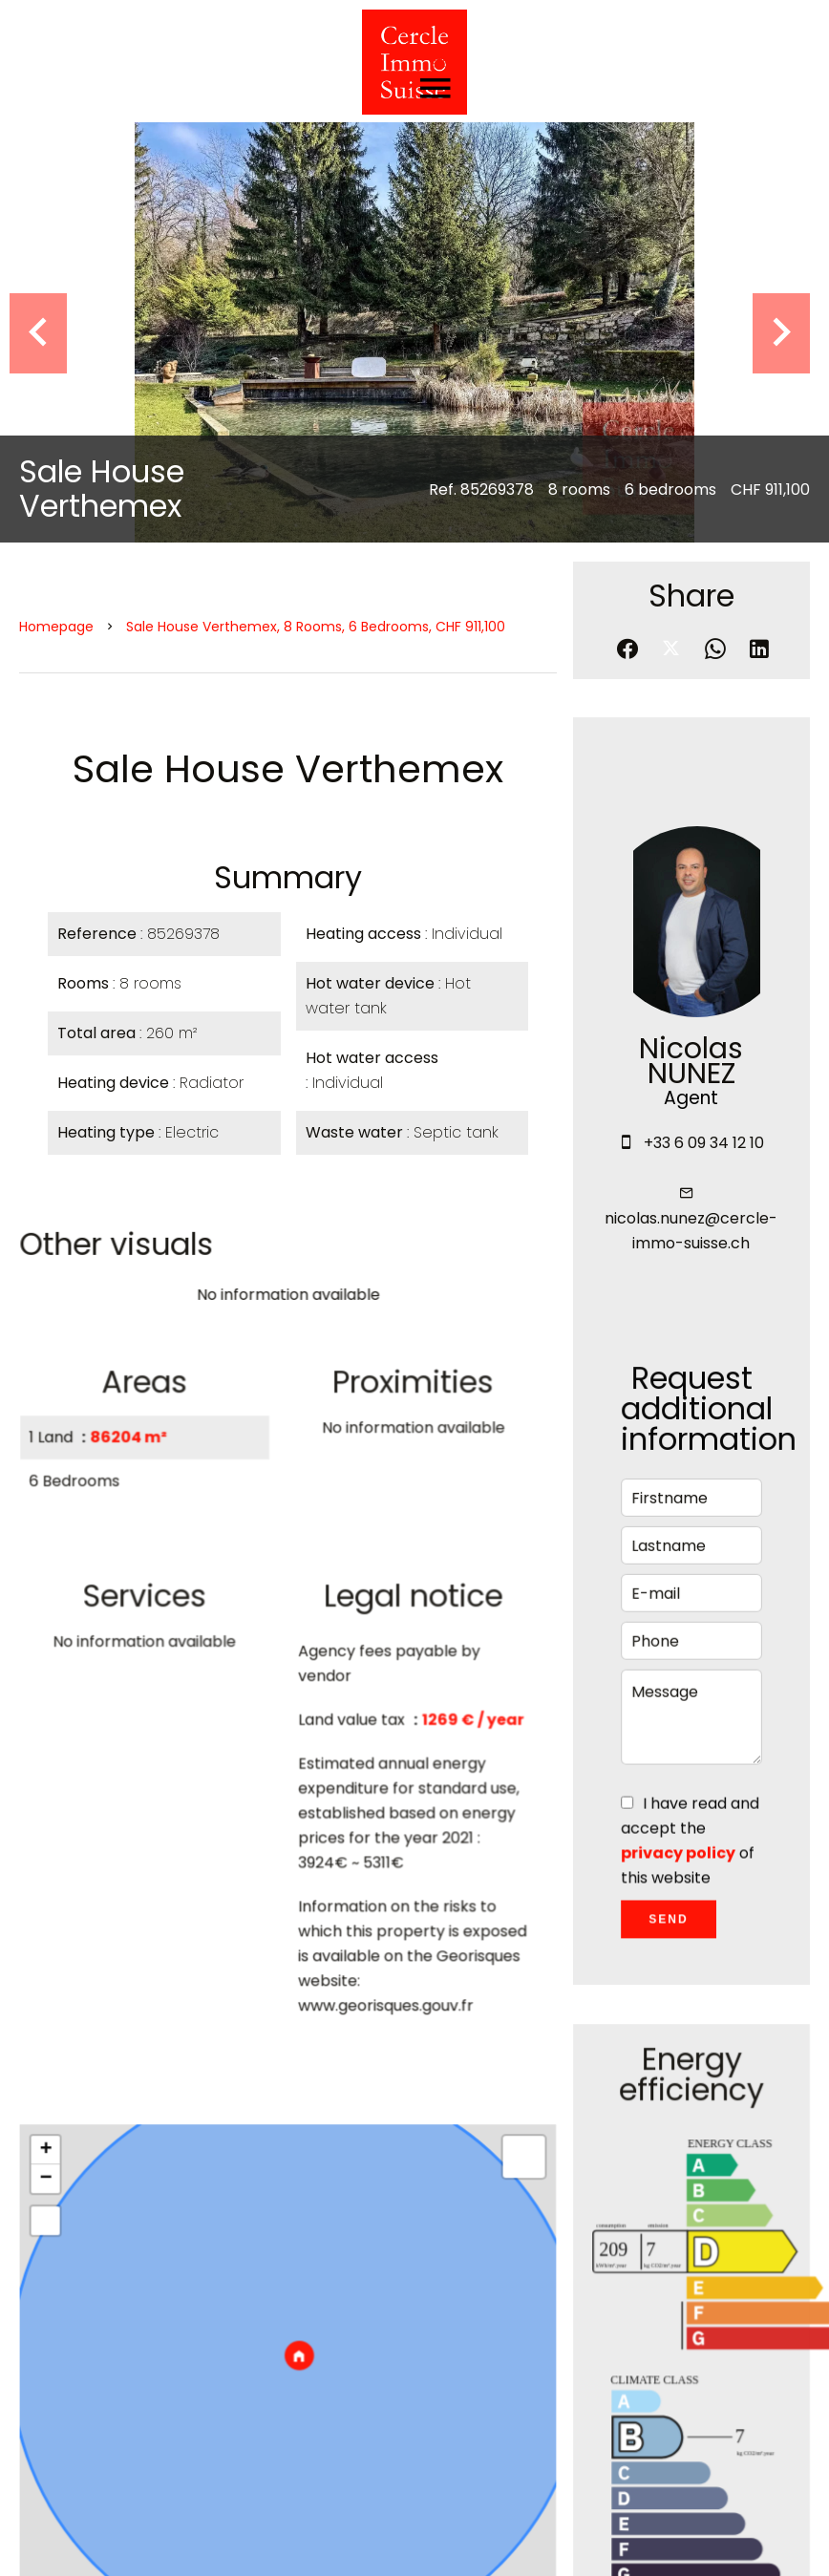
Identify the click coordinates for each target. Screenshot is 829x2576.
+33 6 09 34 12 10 (704, 723)
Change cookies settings (606, 2542)
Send (668, 1512)
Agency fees (448, 2542)
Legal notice (336, 2542)
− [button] (50, 1777)
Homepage (56, 207)
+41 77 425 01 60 (539, 2424)
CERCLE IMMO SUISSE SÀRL (575, 2315)
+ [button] (50, 1749)
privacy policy (677, 1447)
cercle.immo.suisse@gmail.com (595, 2448)
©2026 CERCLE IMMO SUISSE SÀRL (148, 2542)
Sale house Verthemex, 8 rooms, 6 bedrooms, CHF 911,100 (315, 207)
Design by (754, 2542)
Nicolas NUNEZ (691, 641)
